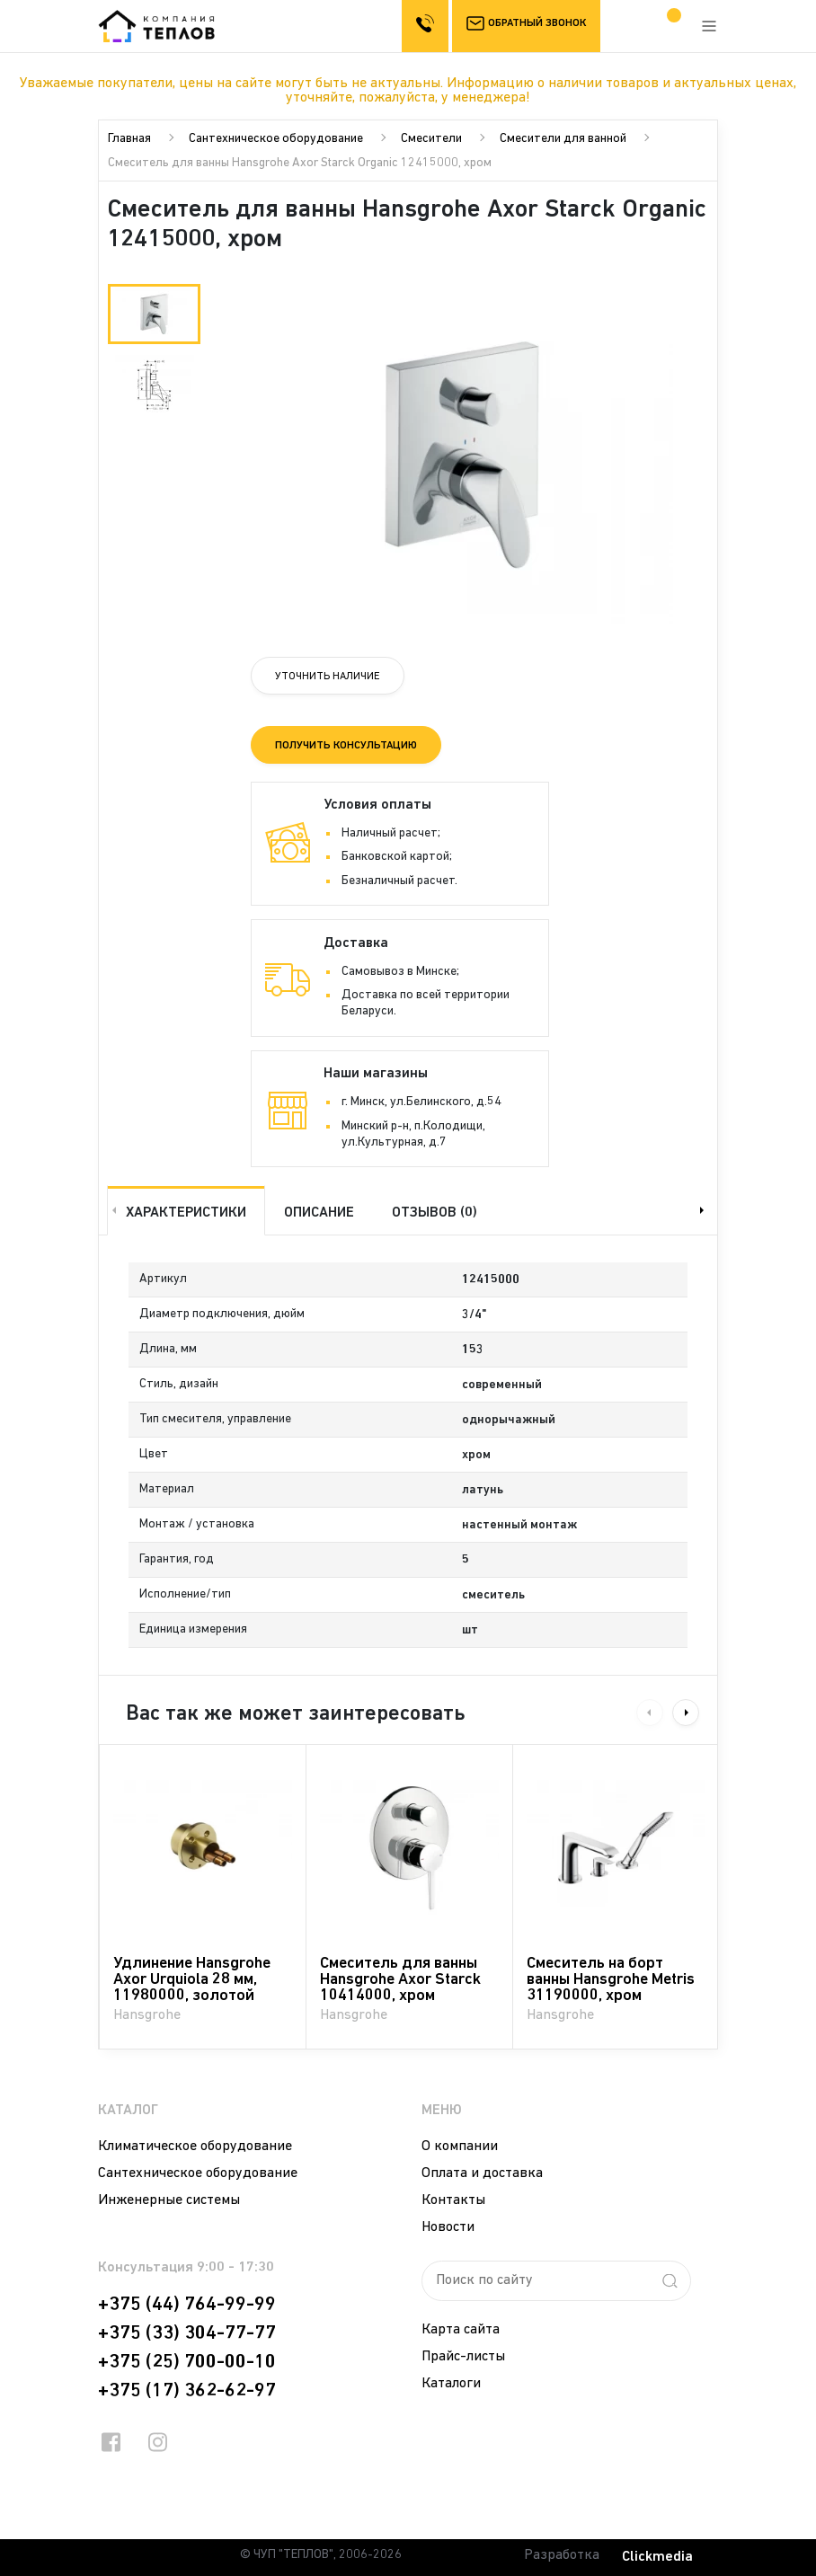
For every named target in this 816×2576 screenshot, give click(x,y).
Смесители (431, 139)
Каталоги (451, 2384)
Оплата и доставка (482, 2173)
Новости (448, 2227)
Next (703, 1210)
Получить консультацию (346, 745)
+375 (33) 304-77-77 (187, 2333)
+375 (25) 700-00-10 (187, 2362)
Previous (112, 1210)
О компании (459, 2146)
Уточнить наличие (327, 676)
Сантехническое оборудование (276, 139)
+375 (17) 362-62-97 (187, 2391)
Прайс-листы (463, 2357)
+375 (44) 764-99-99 (187, 2305)
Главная (129, 139)
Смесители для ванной (563, 139)
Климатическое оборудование (195, 2146)
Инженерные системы (169, 2200)
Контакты (453, 2200)
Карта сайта (460, 2330)
